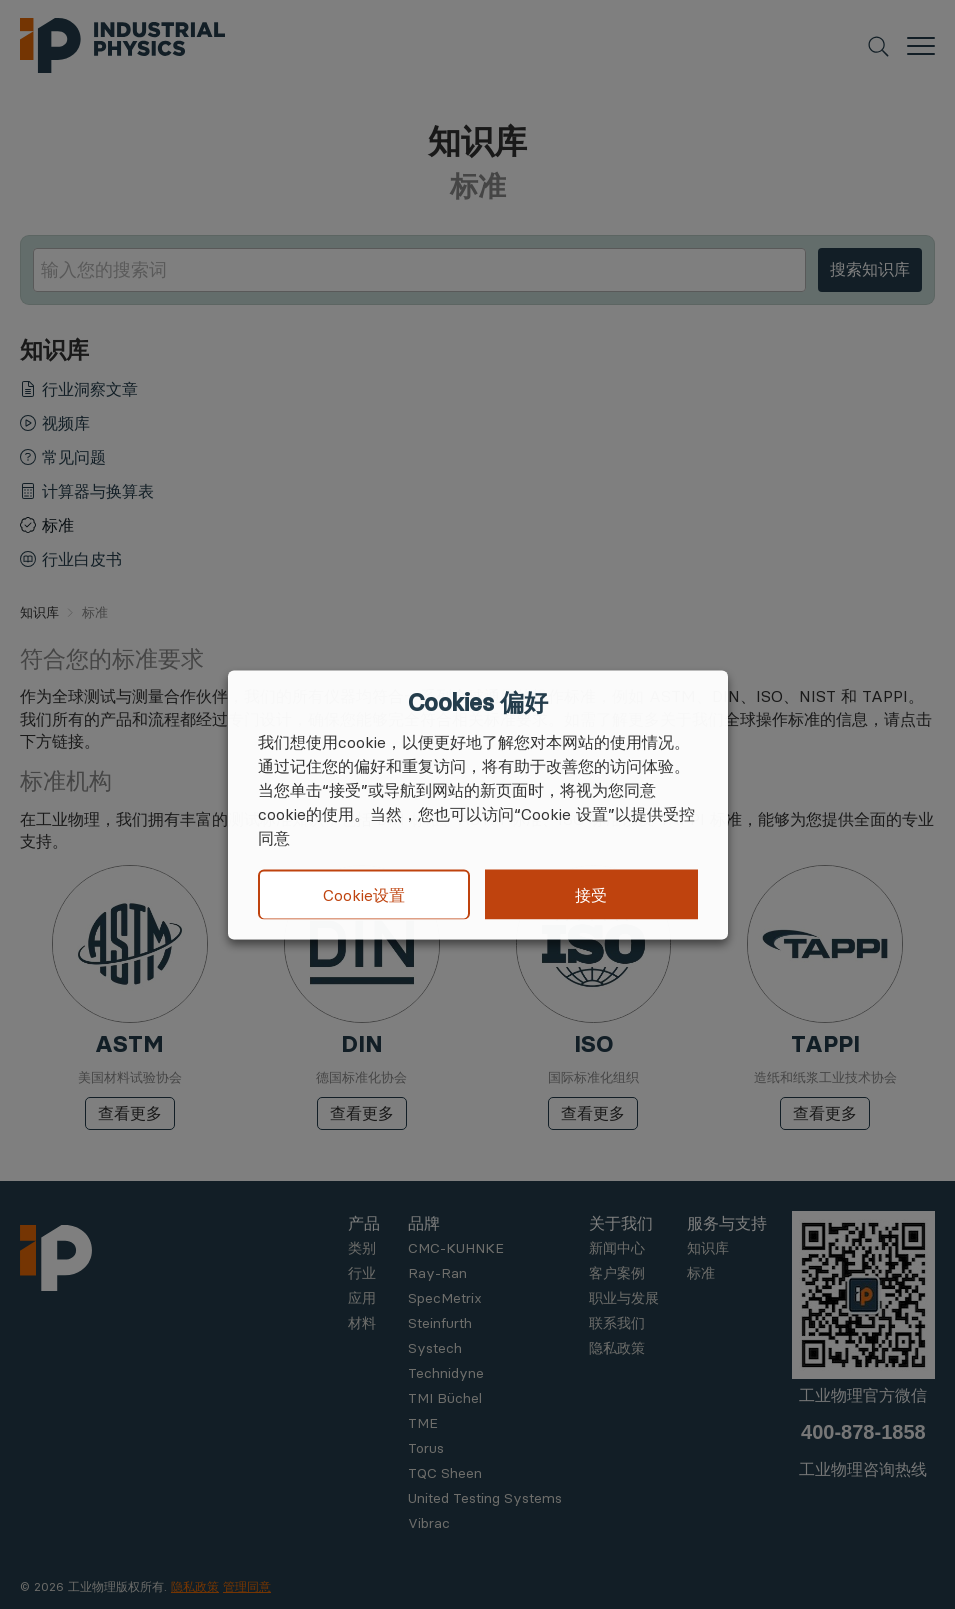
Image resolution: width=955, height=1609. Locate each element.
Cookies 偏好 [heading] (477, 702)
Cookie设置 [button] (364, 895)
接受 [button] (591, 894)
